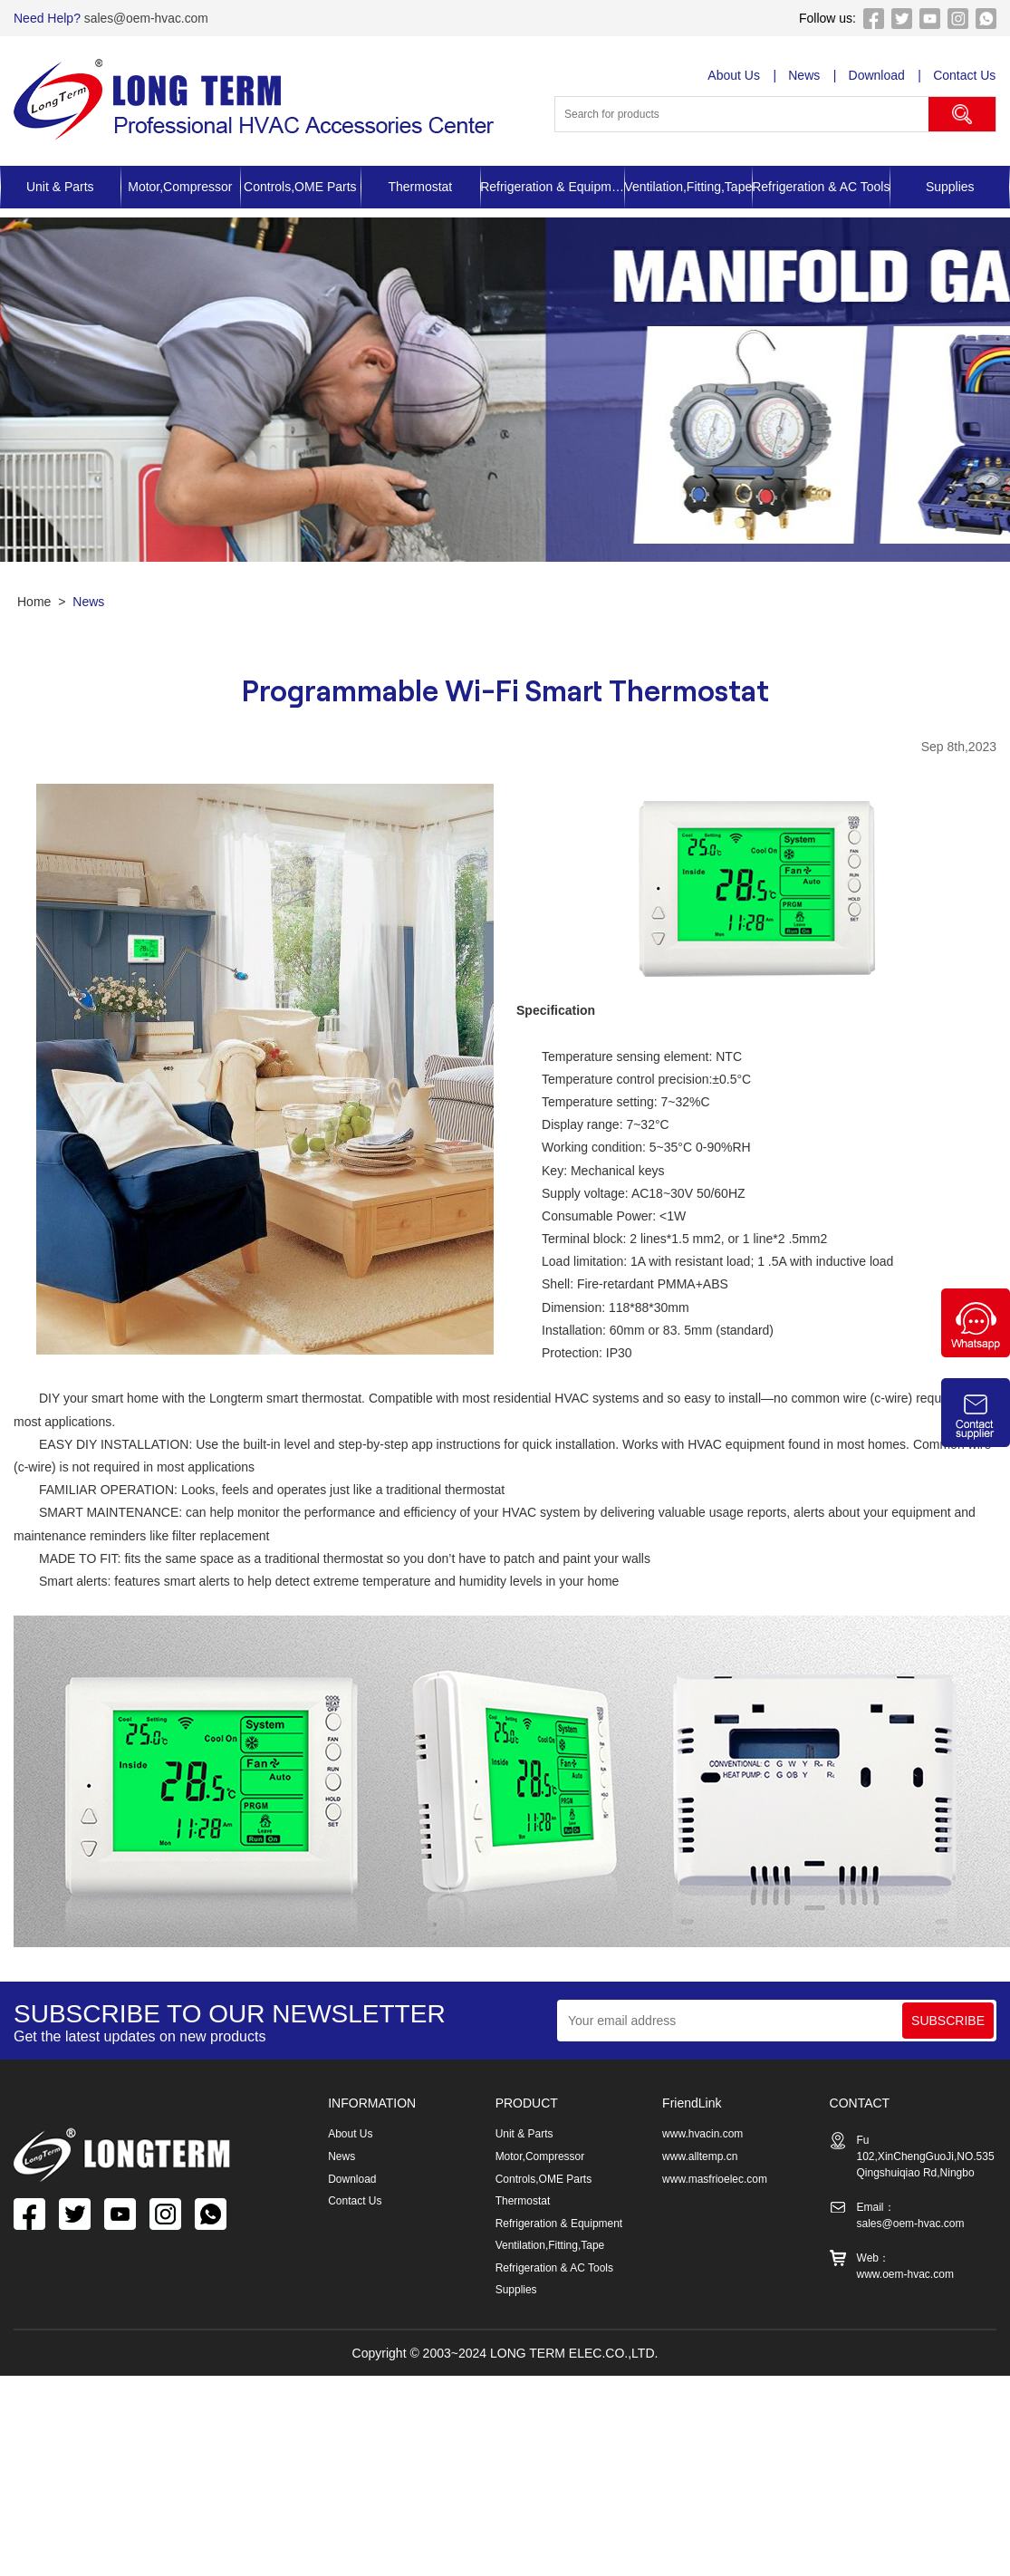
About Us (734, 75)
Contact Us (965, 75)
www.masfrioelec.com (714, 2177)
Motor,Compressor (180, 186)
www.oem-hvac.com (905, 2274)
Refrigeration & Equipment (552, 186)
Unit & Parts (60, 186)
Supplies (516, 2286)
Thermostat (420, 186)
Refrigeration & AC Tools (821, 186)
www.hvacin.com (702, 2133)
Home (34, 601)
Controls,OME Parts (300, 186)
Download (877, 75)
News (805, 75)
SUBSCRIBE (948, 2020)
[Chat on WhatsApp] (975, 1353)
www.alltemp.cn (699, 2155)
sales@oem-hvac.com (145, 18)
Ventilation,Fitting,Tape (688, 186)
